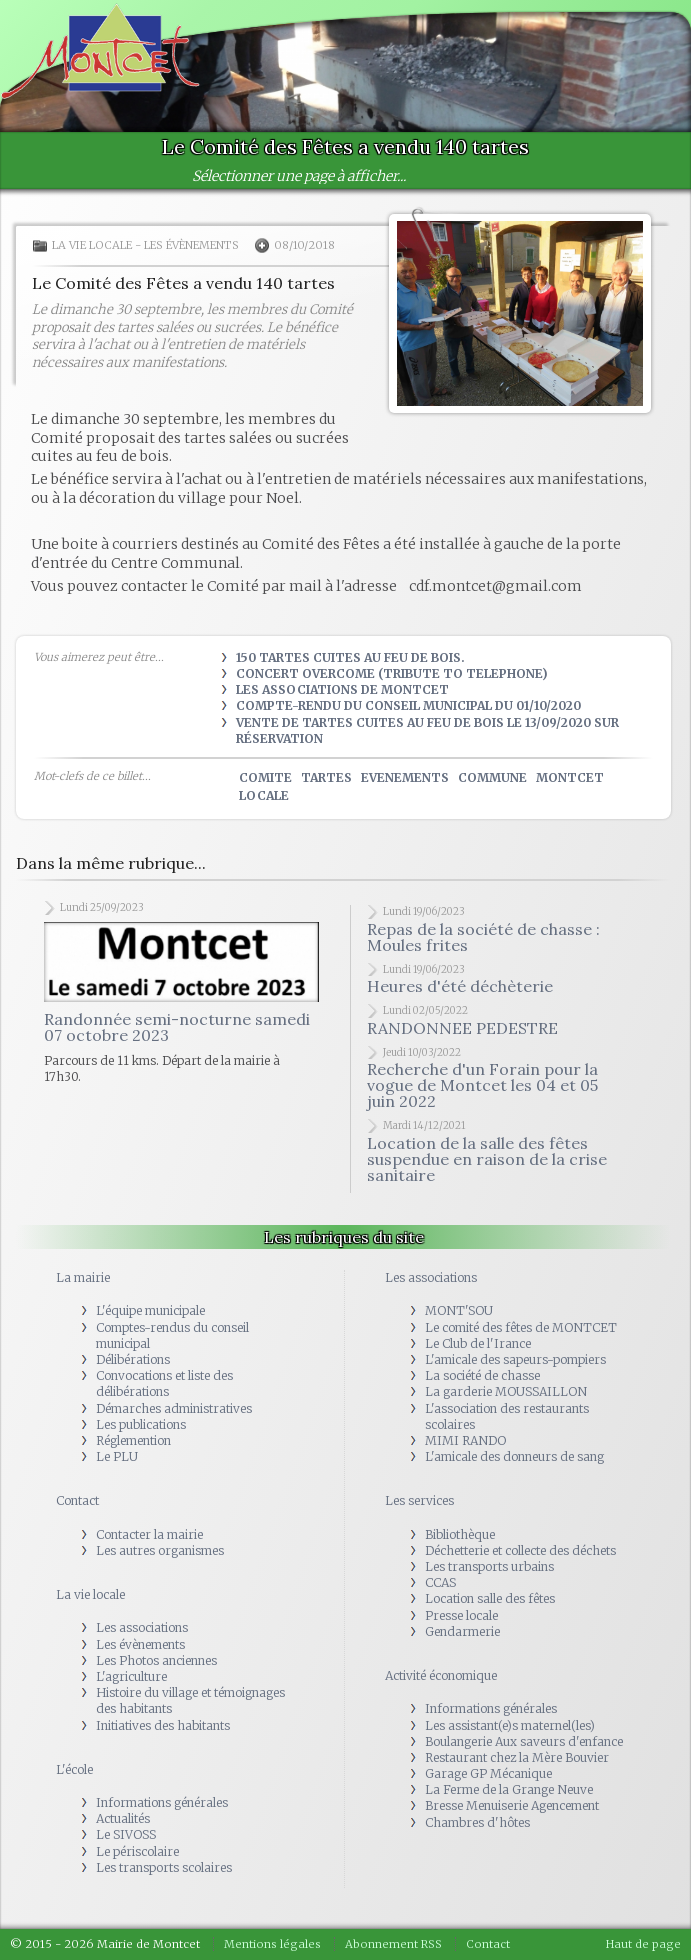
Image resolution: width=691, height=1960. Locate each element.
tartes (326, 777)
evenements (405, 777)
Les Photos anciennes (156, 1660)
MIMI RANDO (465, 1440)
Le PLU (117, 1456)
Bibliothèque (460, 1534)
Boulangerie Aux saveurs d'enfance (524, 1741)
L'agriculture (131, 1676)
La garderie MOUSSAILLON (506, 1391)
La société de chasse (482, 1375)
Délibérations (133, 1359)
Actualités (123, 1818)
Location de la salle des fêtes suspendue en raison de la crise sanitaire (487, 1159)
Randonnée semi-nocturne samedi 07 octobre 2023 (177, 1027)
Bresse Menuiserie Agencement (512, 1805)
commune (492, 777)
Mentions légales (272, 1944)
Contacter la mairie (149, 1534)
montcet (570, 777)
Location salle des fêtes (490, 1598)
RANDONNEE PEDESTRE (462, 1028)
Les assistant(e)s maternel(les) (510, 1725)
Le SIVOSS (126, 1834)
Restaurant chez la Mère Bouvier (517, 1757)
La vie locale (92, 245)
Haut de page (643, 1944)
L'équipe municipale (150, 1310)
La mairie (83, 1277)
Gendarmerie (462, 1631)
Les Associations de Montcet (342, 689)
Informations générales (162, 1802)
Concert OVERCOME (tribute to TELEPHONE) (392, 673)
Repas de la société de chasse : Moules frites (483, 937)
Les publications (141, 1424)
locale (264, 795)
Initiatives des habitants (163, 1725)
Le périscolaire (137, 1851)
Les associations (142, 1627)
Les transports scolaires (164, 1867)
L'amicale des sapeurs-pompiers (515, 1359)
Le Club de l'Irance (478, 1343)
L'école (74, 1769)
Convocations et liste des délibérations (164, 1383)
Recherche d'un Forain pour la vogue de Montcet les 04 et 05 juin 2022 (482, 1085)
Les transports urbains (489, 1566)
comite (265, 777)
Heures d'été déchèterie (460, 986)
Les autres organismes (160, 1550)
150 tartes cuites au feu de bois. (350, 657)
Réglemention (133, 1440)
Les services (419, 1500)
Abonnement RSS (393, 1944)
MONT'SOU (459, 1310)
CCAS (440, 1582)
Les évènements (191, 245)
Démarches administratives (174, 1408)
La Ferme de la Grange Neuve (509, 1789)
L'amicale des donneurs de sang (514, 1456)
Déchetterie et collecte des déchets (520, 1550)
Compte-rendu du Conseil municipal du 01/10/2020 (408, 705)
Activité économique (441, 1675)
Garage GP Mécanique (488, 1773)
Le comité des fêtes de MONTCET (521, 1327)
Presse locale (461, 1615)
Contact (77, 1500)
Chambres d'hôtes (477, 1822)
